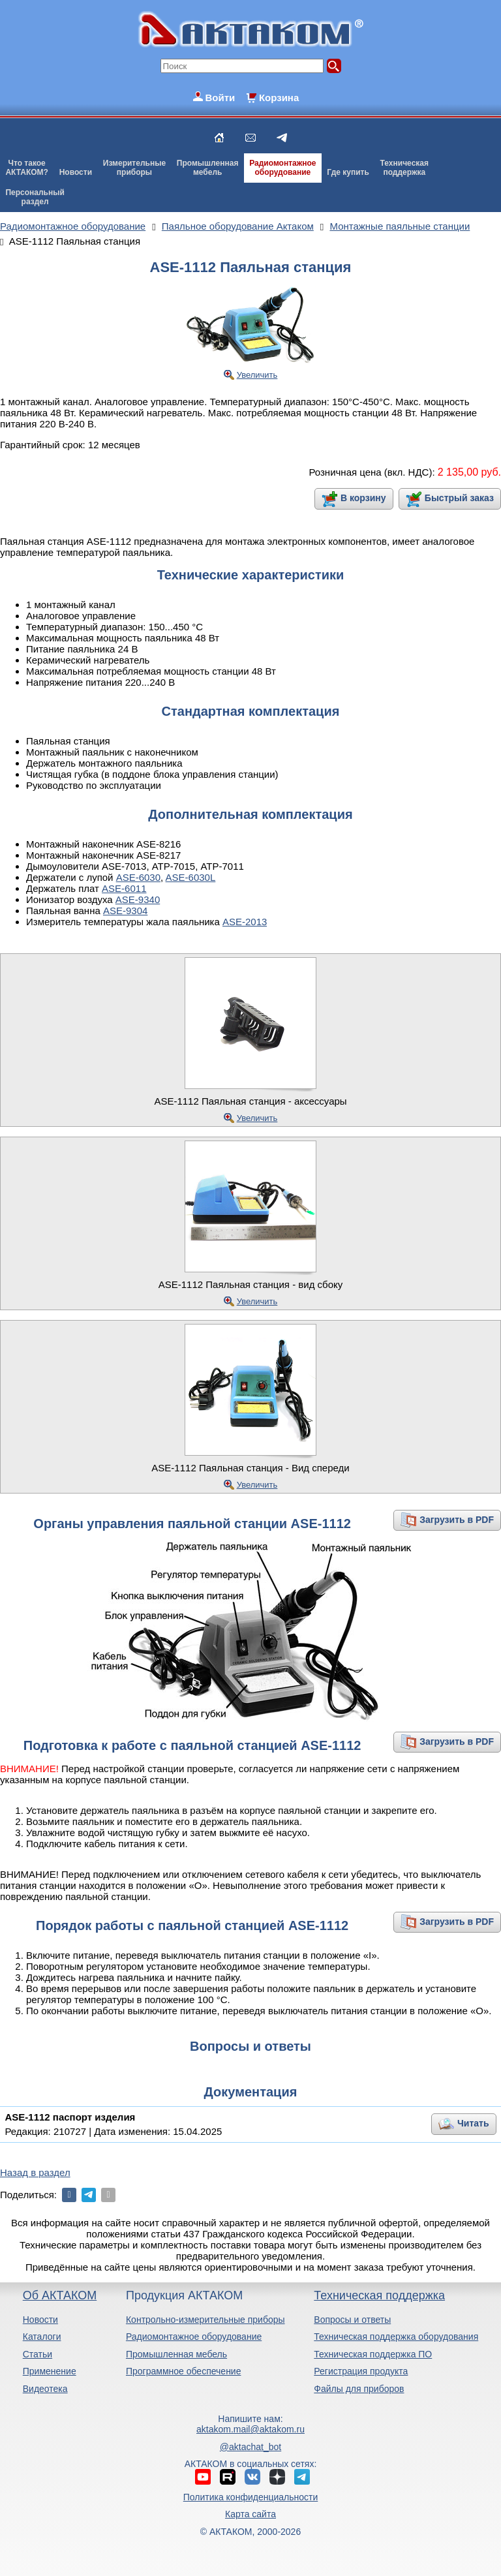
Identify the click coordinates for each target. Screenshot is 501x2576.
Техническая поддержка (379, 2295)
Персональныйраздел (34, 197)
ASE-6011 (124, 888)
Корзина (279, 97)
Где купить (348, 172)
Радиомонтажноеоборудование (282, 168)
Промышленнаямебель (208, 168)
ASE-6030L (191, 877)
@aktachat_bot (250, 2447)
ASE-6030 (138, 877)
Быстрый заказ (459, 498)
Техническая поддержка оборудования (396, 2336)
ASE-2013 (244, 921)
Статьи (37, 2354)
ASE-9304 (125, 910)
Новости (75, 172)
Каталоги (42, 2336)
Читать (473, 2123)
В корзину (363, 498)
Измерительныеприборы (134, 168)
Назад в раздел (35, 2172)
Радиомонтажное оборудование (194, 2336)
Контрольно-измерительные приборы (205, 2319)
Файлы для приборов (359, 2389)
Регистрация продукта (361, 2371)
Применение (49, 2371)
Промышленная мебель (176, 2354)
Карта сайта (250, 2514)
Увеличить (257, 375)
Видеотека (45, 2389)
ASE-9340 (137, 899)
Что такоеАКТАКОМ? (26, 168)
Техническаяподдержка (404, 168)
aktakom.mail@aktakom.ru (250, 2429)
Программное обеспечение (183, 2371)
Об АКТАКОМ (60, 2295)
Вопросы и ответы (352, 2319)
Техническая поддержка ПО (373, 2354)
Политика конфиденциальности (250, 2497)
